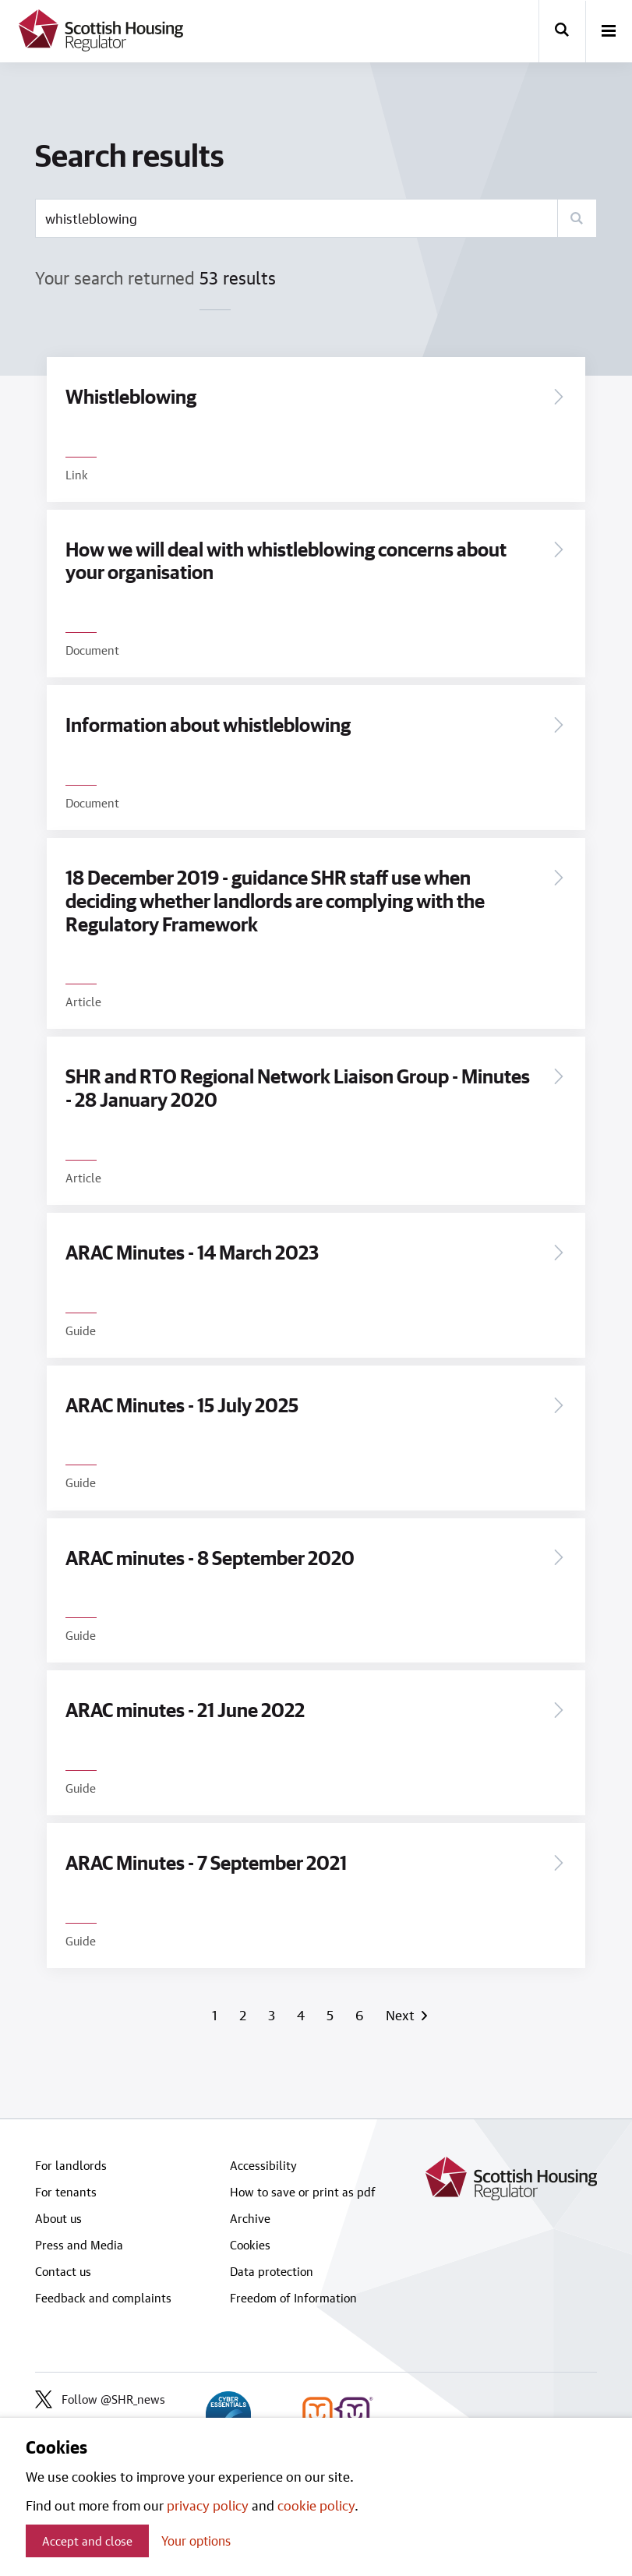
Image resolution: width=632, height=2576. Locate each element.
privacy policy (208, 2505)
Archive (250, 2218)
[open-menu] (608, 32)
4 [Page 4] (302, 2014)
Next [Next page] (402, 2014)
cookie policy (316, 2505)
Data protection (271, 2271)
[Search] (576, 218)
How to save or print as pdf (303, 2192)
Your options (196, 2540)
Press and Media (79, 2245)
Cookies (250, 2245)
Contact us (63, 2271)
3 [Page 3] (273, 2014)
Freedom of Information (293, 2298)
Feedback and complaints (103, 2298)
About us (58, 2218)
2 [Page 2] (244, 2014)
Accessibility (263, 2165)
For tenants (66, 2192)
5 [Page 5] (332, 2014)
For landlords (71, 2165)
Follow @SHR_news (100, 2399)
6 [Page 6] (361, 2014)
